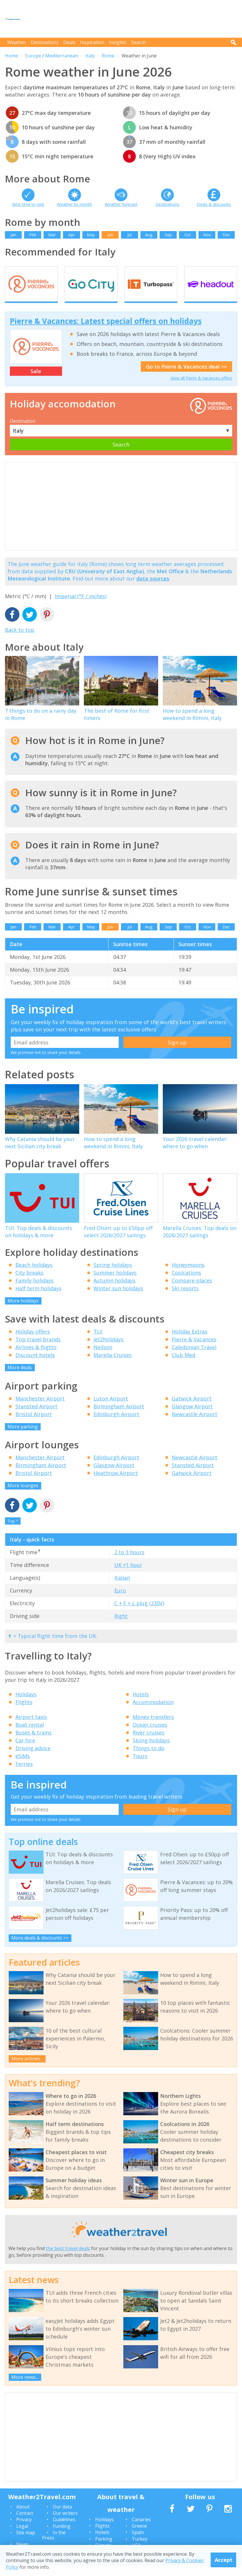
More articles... (27, 2069)
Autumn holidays (114, 1290)
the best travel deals (68, 2259)
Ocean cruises (150, 1735)
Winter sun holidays (118, 1298)
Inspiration (92, 42)
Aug (148, 234)
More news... (24, 2387)
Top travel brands (38, 1349)
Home (11, 55)
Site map (25, 2543)
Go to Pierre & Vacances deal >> (186, 376)
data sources (152, 588)
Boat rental (29, 1735)
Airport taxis (31, 1727)
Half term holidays (38, 1298)
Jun (110, 234)
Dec (226, 234)
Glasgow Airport (192, 1416)
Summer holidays (115, 1283)
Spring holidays (112, 1275)
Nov (207, 234)
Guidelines (64, 2530)
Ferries (24, 1774)
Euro (120, 1600)
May (91, 234)
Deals (69, 42)
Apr (71, 234)
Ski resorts (185, 1298)
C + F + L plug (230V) (139, 1613)
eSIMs (22, 1766)
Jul (129, 234)
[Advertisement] (131, 19)
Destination (22, 431)
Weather (16, 42)
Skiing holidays (151, 1750)
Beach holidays (34, 1275)
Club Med (183, 1365)
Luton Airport (110, 1408)
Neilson (102, 1357)
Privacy (24, 2530)
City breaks (29, 1283)
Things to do (149, 1758)
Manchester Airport (40, 1408)
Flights (23, 1712)
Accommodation (153, 1712)
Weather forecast (121, 204)
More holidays (23, 1311)
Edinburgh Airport (116, 1424)
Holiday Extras (189, 1341)
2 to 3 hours (129, 1562)
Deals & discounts (214, 204)
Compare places (192, 1290)
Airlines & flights (36, 1357)
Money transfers (153, 1727)
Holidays (26, 1704)
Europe (33, 55)
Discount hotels (35, 1365)
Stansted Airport (36, 1416)
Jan (13, 234)
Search (138, 42)
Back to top (19, 640)
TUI (97, 1341)
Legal (22, 2536)
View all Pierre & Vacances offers (201, 388)
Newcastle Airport (194, 1424)
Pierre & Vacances (194, 1349)
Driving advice (32, 1758)
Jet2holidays (108, 1349)
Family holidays (34, 1290)
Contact (24, 2523)
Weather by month (74, 204)
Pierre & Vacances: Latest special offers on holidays (106, 331)
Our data (62, 2517)
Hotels (141, 1704)
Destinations (45, 42)
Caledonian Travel (194, 1357)
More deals (20, 1378)
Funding (62, 2536)
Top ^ (12, 1531)
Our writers (65, 2523)
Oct (187, 234)
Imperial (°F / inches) (80, 606)
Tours (140, 1766)
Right (121, 1626)
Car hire (25, 1750)
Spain (138, 2543)
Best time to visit (28, 204)
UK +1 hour (128, 1575)
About (23, 2517)
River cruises (148, 1742)
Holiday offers (32, 1341)
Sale (35, 381)
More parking (23, 1437)
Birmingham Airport (118, 1416)
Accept (223, 2559)
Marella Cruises (112, 1365)
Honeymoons (188, 1275)
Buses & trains (33, 1742)
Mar (52, 234)
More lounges (23, 1496)
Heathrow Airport (115, 1483)
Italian (122, 1588)
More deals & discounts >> (39, 1948)
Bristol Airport (33, 1424)
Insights (118, 42)
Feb (32, 234)
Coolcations (186, 1283)
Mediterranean (61, 55)
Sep (168, 234)
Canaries (141, 2530)
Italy (90, 55)
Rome (108, 55)
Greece (139, 2536)
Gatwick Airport (192, 1408)
